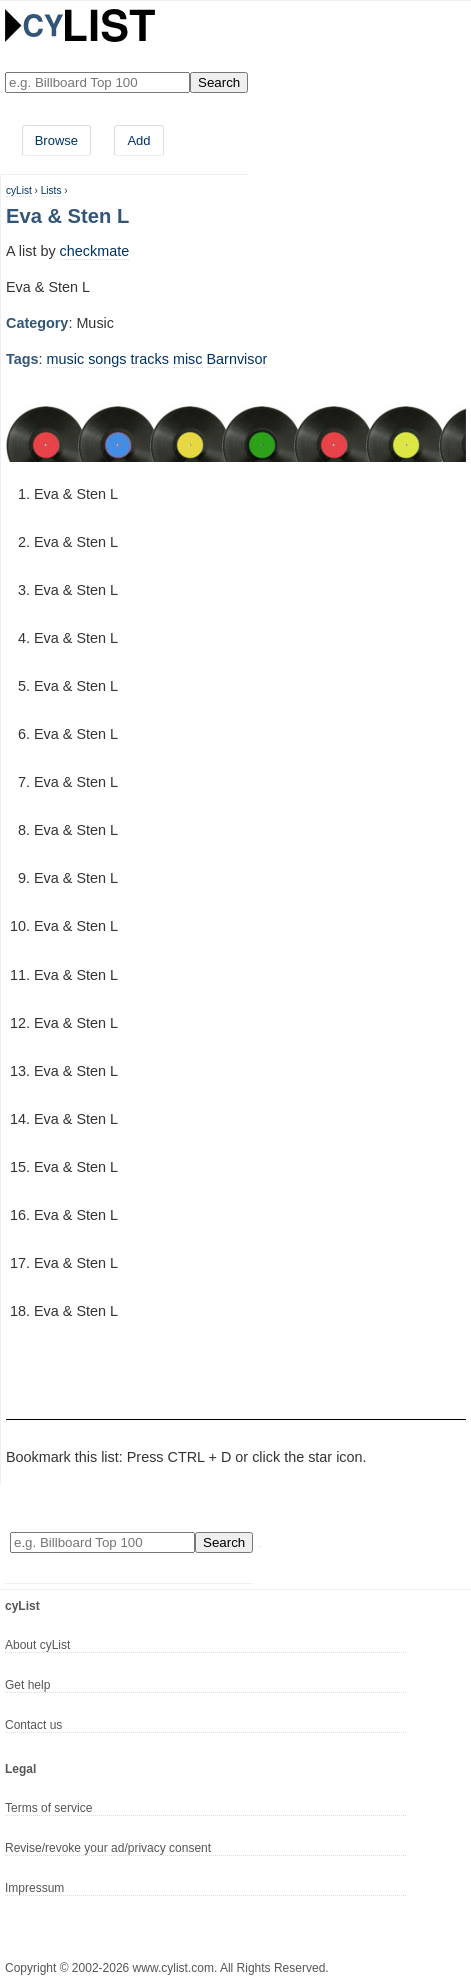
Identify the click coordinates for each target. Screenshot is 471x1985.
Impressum (34, 1888)
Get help (27, 1685)
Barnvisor (237, 359)
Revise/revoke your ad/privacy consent (108, 1848)
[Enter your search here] (97, 82)
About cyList (37, 1645)
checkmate (95, 251)
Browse (56, 140)
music (66, 359)
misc (188, 359)
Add (138, 140)
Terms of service (48, 1808)
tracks (150, 359)
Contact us (33, 1725)
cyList (19, 190)
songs (107, 359)
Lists (51, 190)
